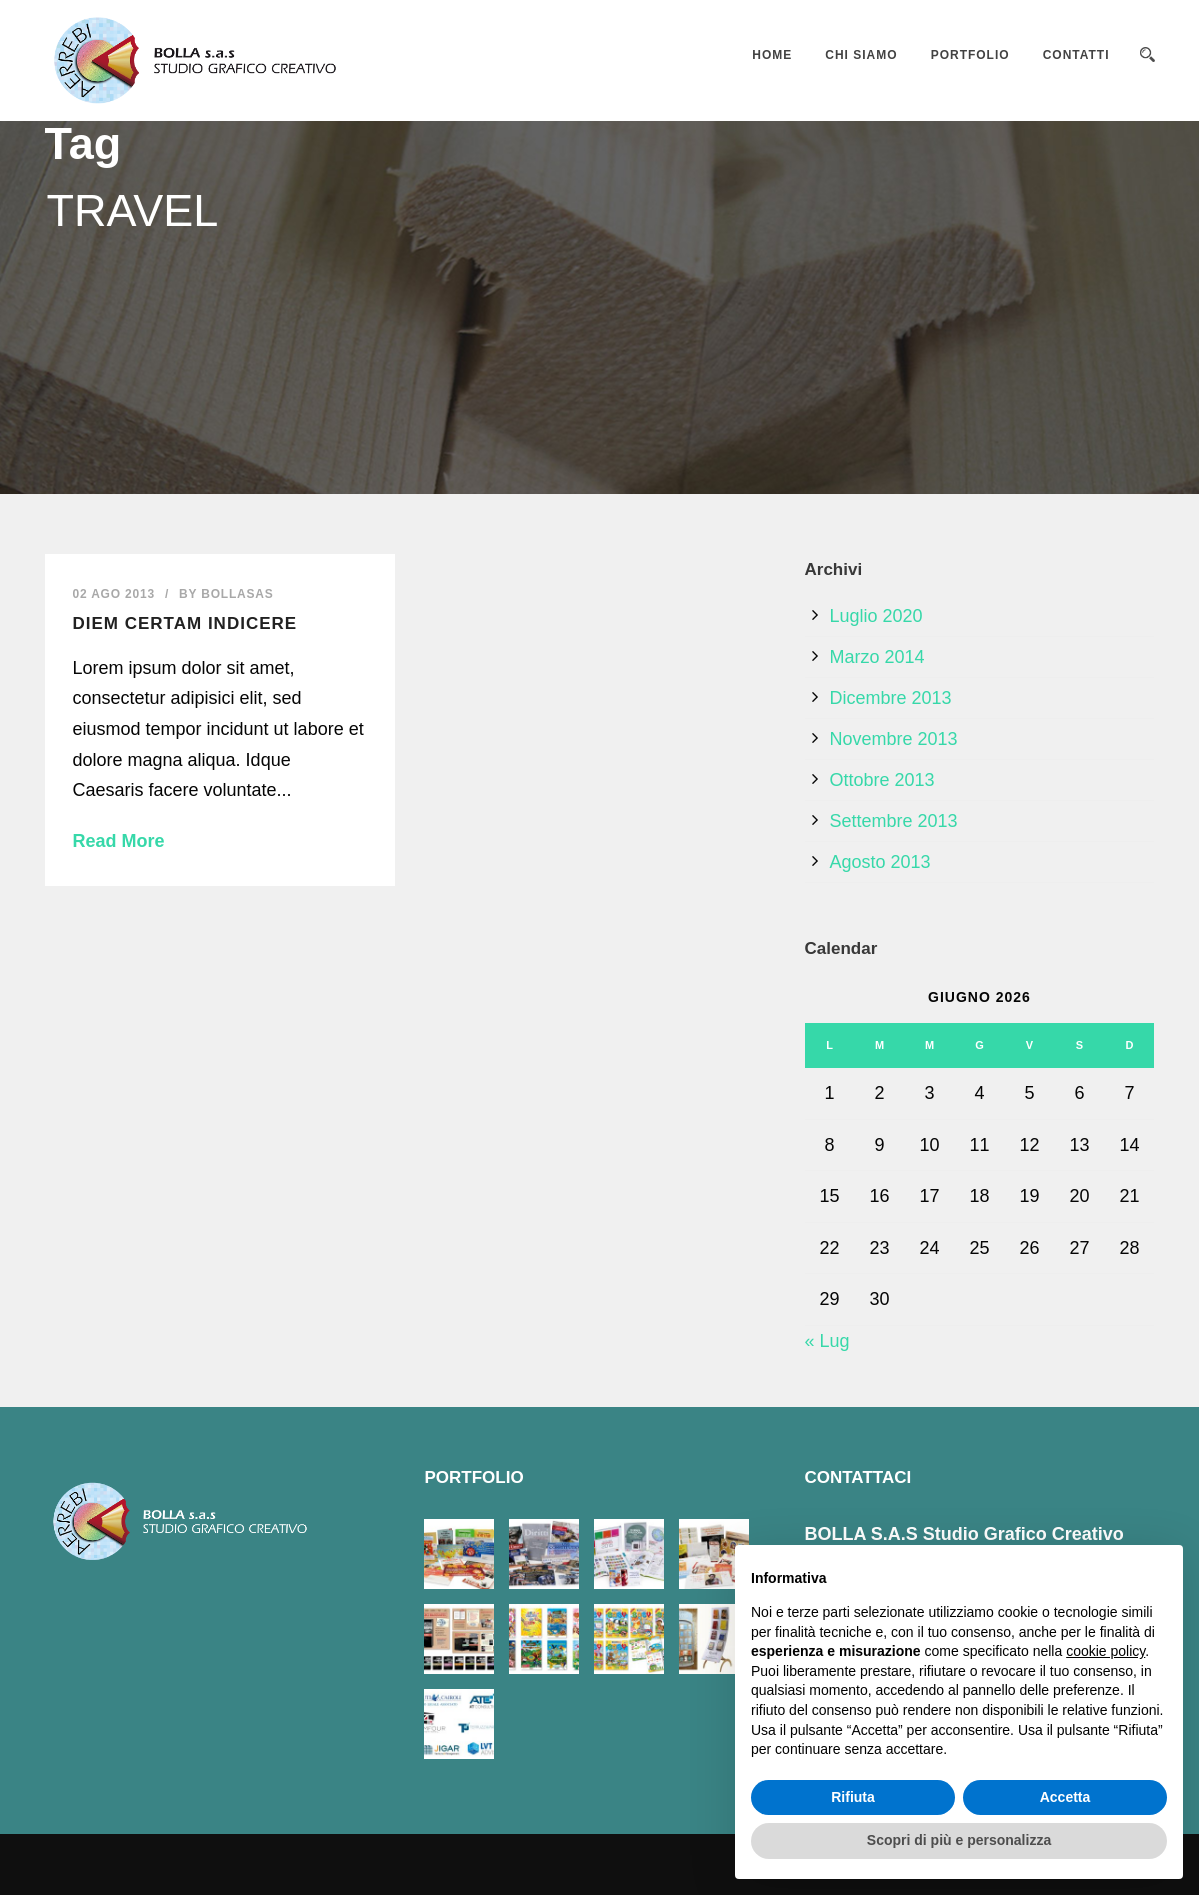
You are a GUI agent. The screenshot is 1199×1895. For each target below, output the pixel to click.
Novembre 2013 (894, 739)
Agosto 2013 (880, 862)
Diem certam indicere (185, 623)
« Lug (827, 1341)
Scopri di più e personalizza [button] (959, 1840)
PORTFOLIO (970, 55)
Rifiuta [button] (853, 1797)
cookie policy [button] (1105, 1651)
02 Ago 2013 (114, 594)
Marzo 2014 (877, 657)
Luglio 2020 (876, 616)
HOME (772, 55)
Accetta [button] (1065, 1797)
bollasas (237, 594)
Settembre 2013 (894, 821)
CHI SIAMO (861, 55)
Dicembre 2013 (891, 698)
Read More (119, 841)
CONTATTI (1076, 55)
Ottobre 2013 (882, 780)
